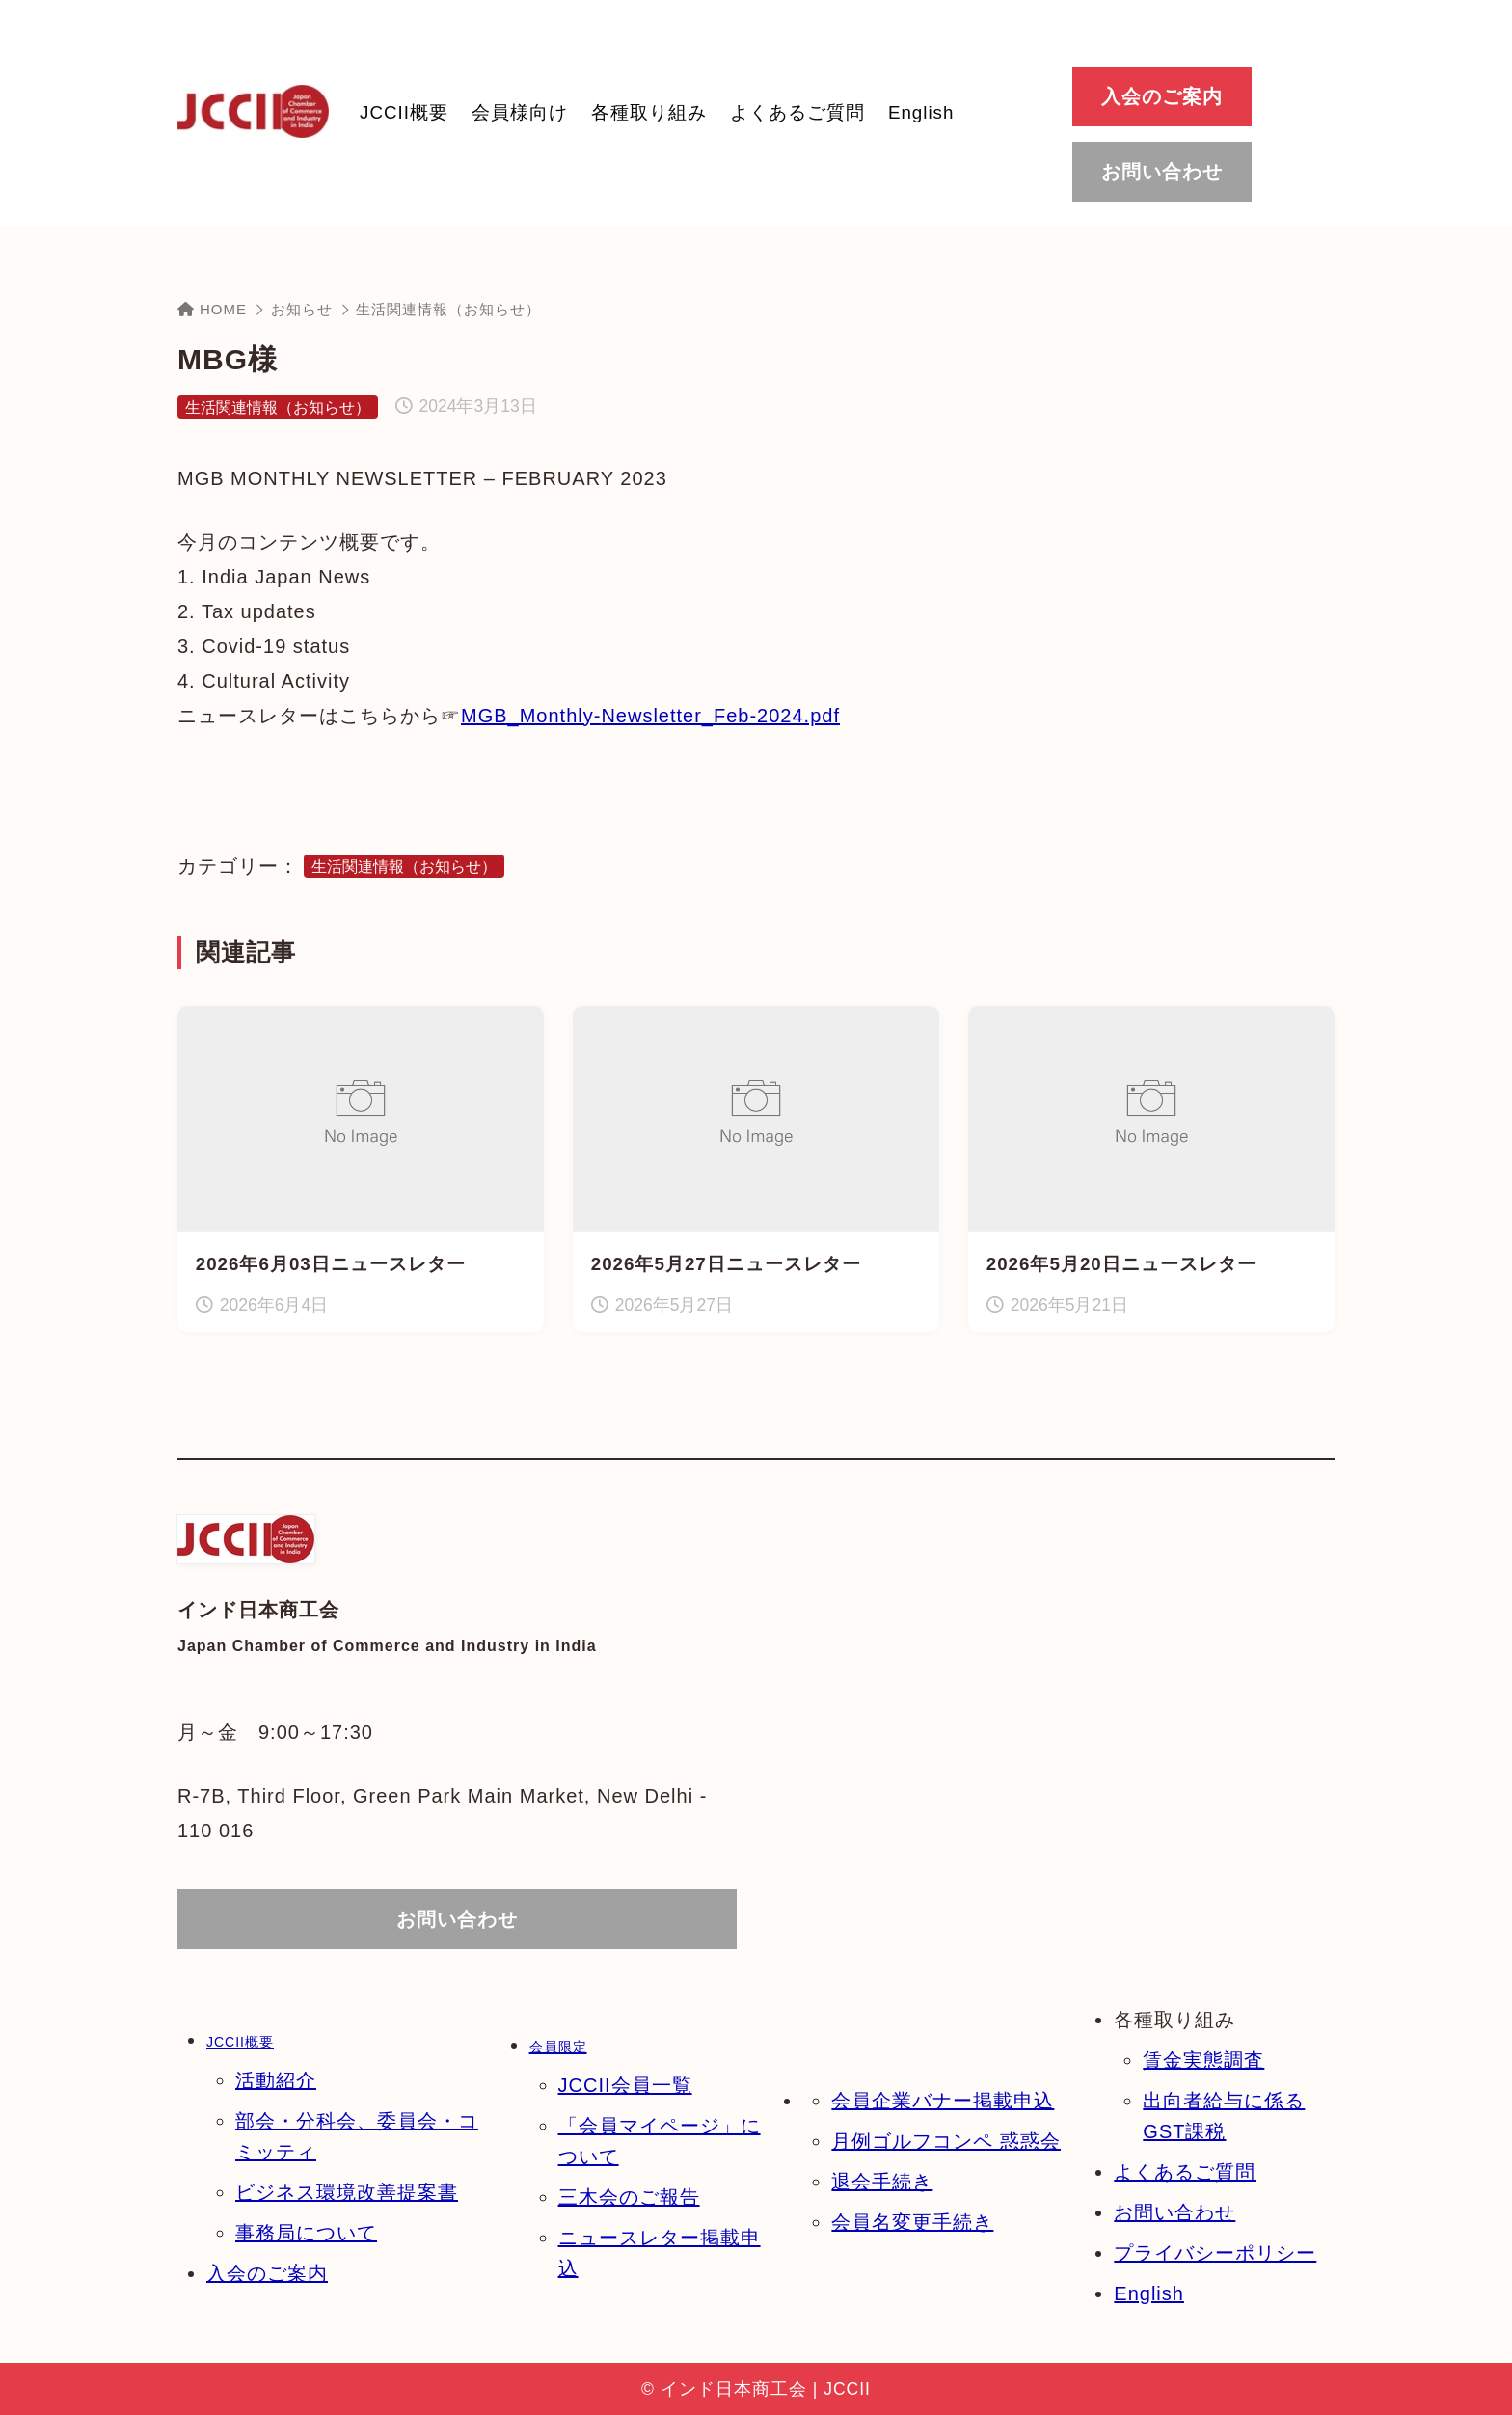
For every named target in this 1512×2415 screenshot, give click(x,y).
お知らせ (302, 309)
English (1149, 2293)
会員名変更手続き (912, 2222)
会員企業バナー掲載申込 (942, 2100)
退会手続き (881, 2181)
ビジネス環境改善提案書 (346, 2192)
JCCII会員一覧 (625, 2085)
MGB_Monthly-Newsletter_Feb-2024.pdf (650, 715)
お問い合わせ (1174, 2212)
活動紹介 (275, 2080)
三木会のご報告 (629, 2197)
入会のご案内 (267, 2273)
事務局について (306, 2232)
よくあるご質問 (1185, 2172)
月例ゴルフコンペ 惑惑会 (946, 2141)
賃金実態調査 (1203, 2060)
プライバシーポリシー (1215, 2253)
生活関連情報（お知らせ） (448, 309)
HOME (212, 309)
